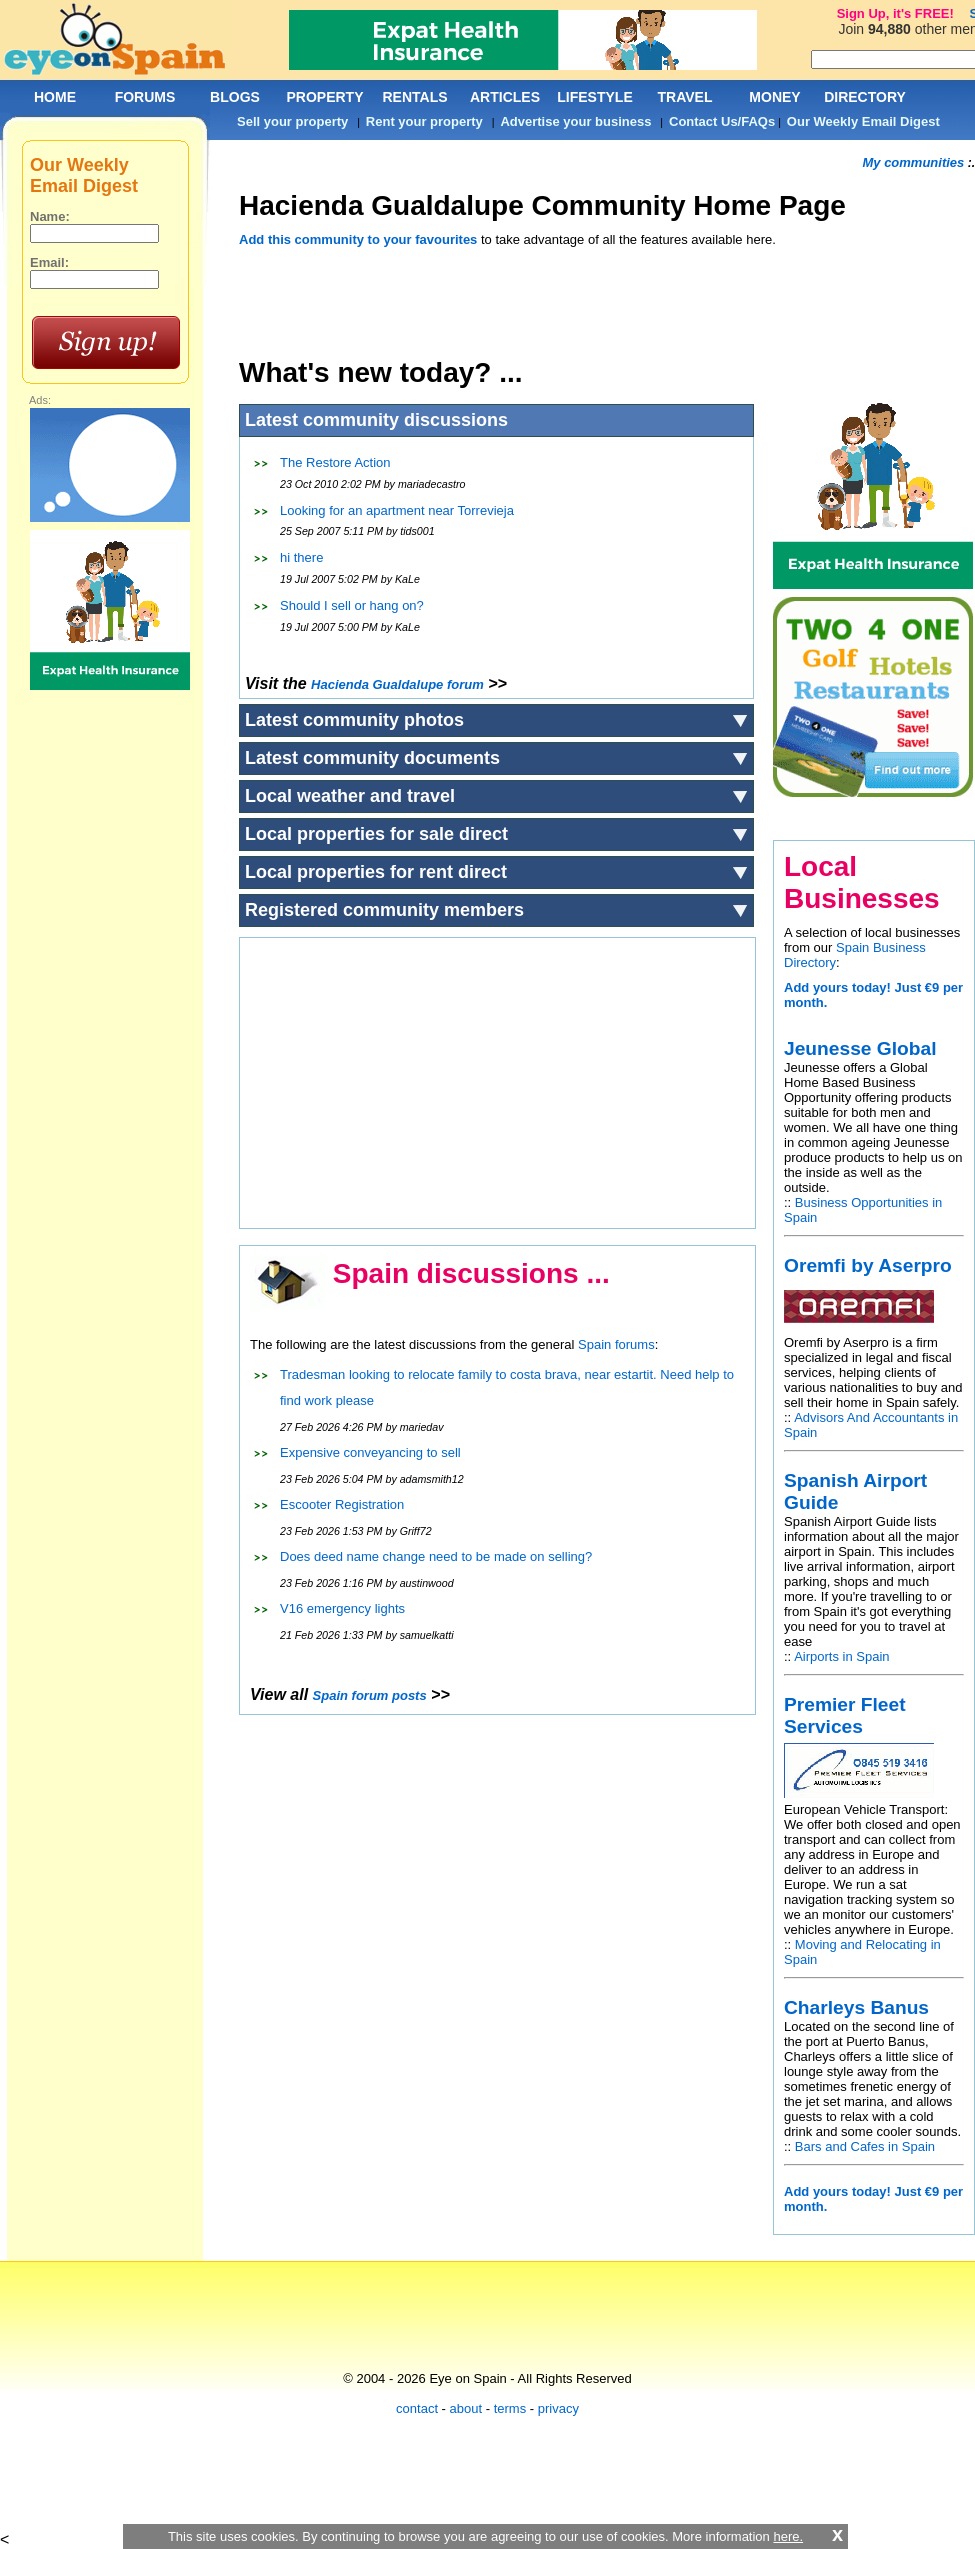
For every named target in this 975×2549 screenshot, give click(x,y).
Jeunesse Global (860, 1048)
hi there (301, 557)
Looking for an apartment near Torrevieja (397, 510)
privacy (558, 2408)
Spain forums (616, 1344)
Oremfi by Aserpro (868, 1265)
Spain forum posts (370, 1695)
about (466, 2408)
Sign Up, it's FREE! (895, 13)
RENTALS (414, 97)
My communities (913, 162)
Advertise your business (575, 121)
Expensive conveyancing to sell (370, 1452)
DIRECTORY (865, 97)
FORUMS (145, 97)
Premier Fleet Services (845, 1715)
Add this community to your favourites (358, 239)
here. (788, 2536)
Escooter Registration (342, 1504)
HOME (55, 97)
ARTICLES (505, 97)
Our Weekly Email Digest (863, 121)
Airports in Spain (841, 1656)
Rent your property (424, 121)
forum (397, 684)
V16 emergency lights (342, 1608)
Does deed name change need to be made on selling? (436, 1556)
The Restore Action (335, 462)
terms (510, 2408)
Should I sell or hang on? (352, 605)
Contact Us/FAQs (722, 121)
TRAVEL (685, 97)
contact (417, 2408)
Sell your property (292, 121)
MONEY (774, 97)
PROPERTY (324, 97)
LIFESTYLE (594, 97)
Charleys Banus (856, 2007)
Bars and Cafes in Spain (865, 2146)
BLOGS (235, 97)
